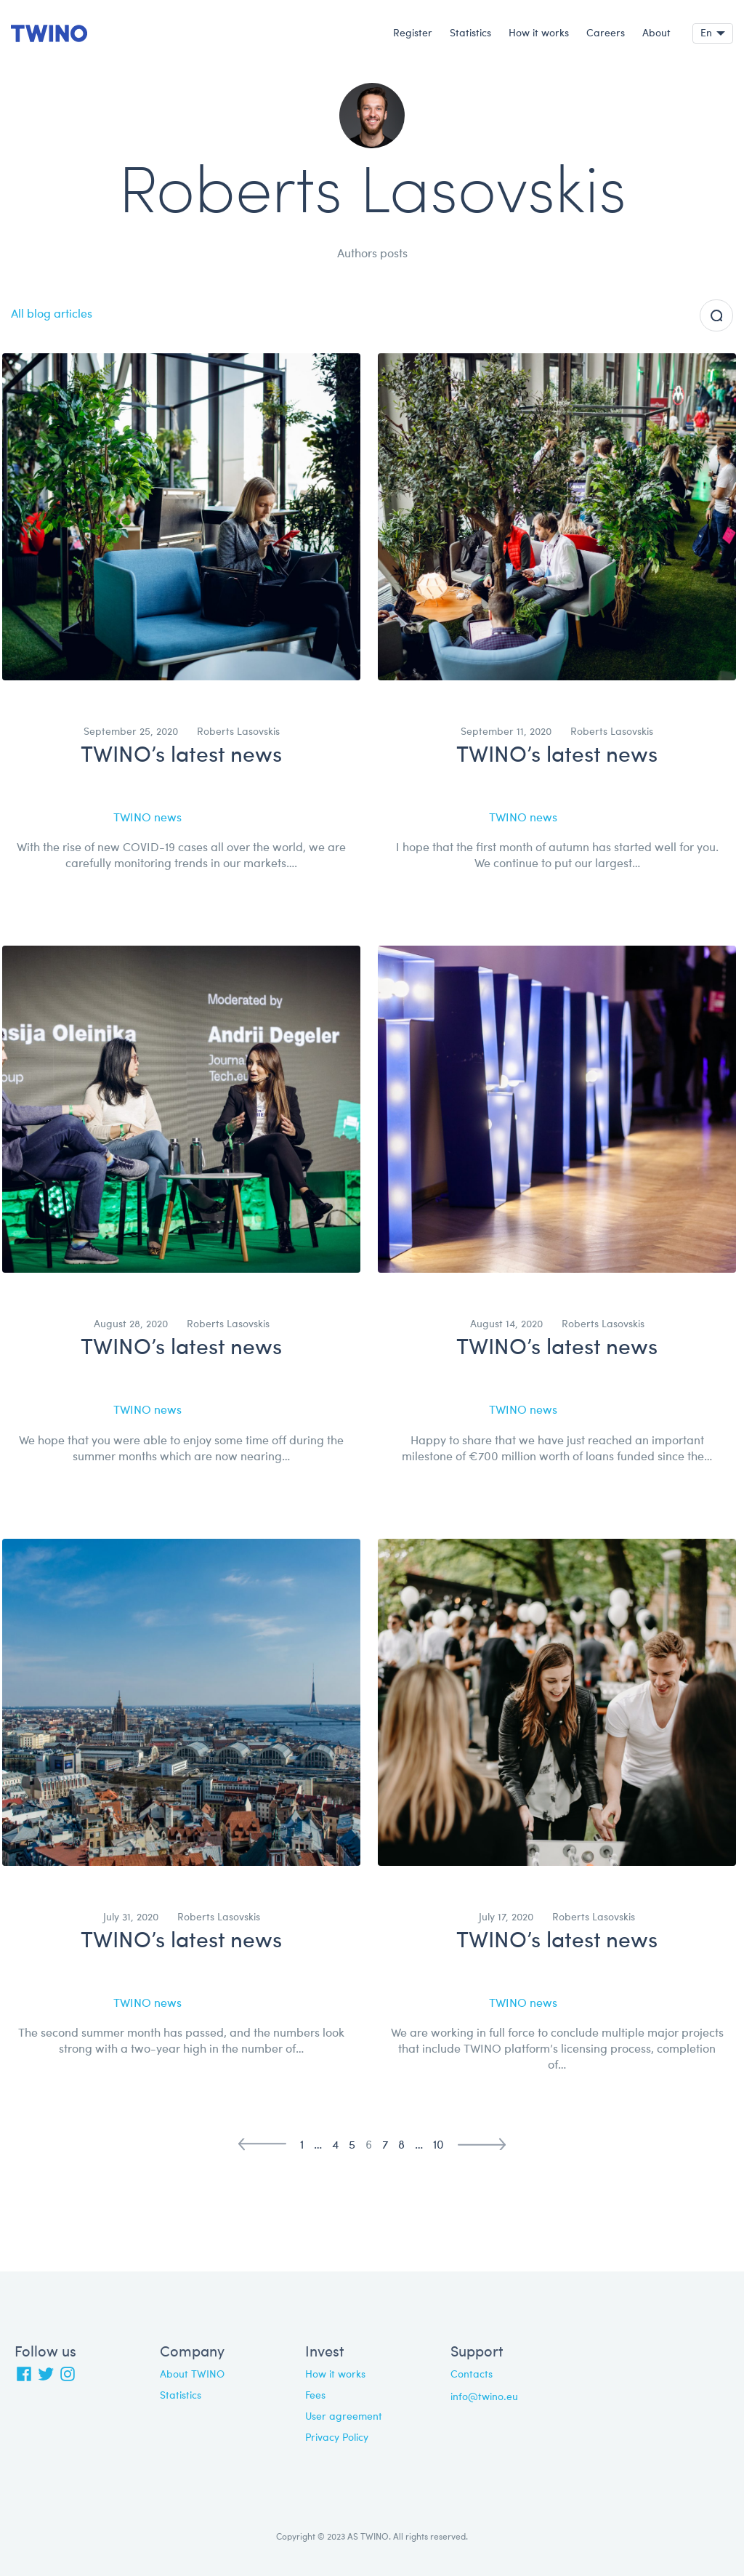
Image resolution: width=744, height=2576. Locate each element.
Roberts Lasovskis (238, 732)
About (656, 33)
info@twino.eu (484, 2397)
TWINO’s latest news (181, 756)
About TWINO (192, 2375)
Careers (605, 33)
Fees (315, 2396)
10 (438, 2146)
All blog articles (51, 315)
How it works (539, 33)
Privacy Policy (336, 2438)
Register (412, 33)
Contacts (471, 2375)
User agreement (343, 2417)
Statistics (470, 33)
